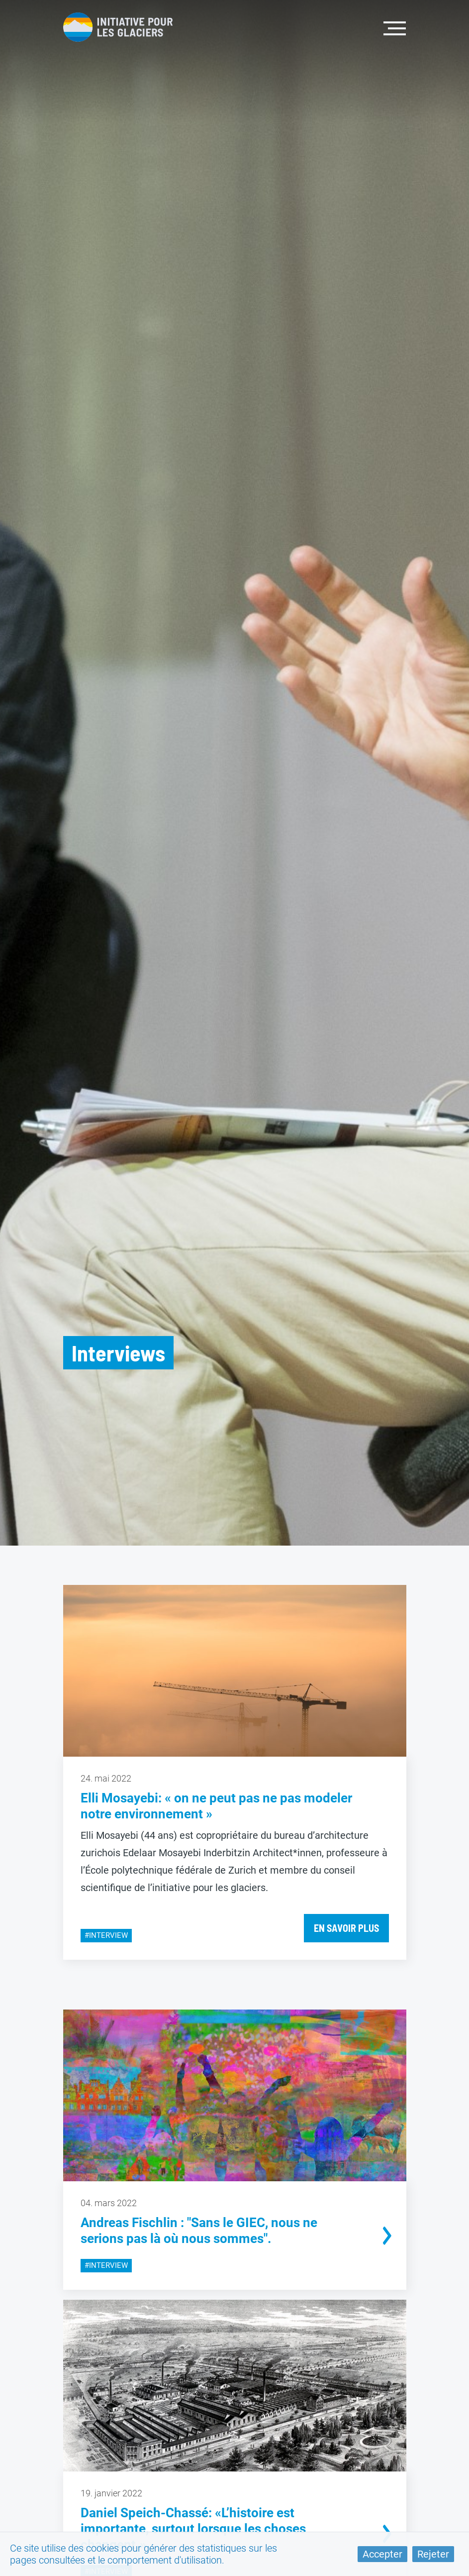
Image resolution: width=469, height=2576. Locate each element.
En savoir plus (346, 1928)
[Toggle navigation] (395, 27)
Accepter (382, 2554)
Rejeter (433, 2554)
